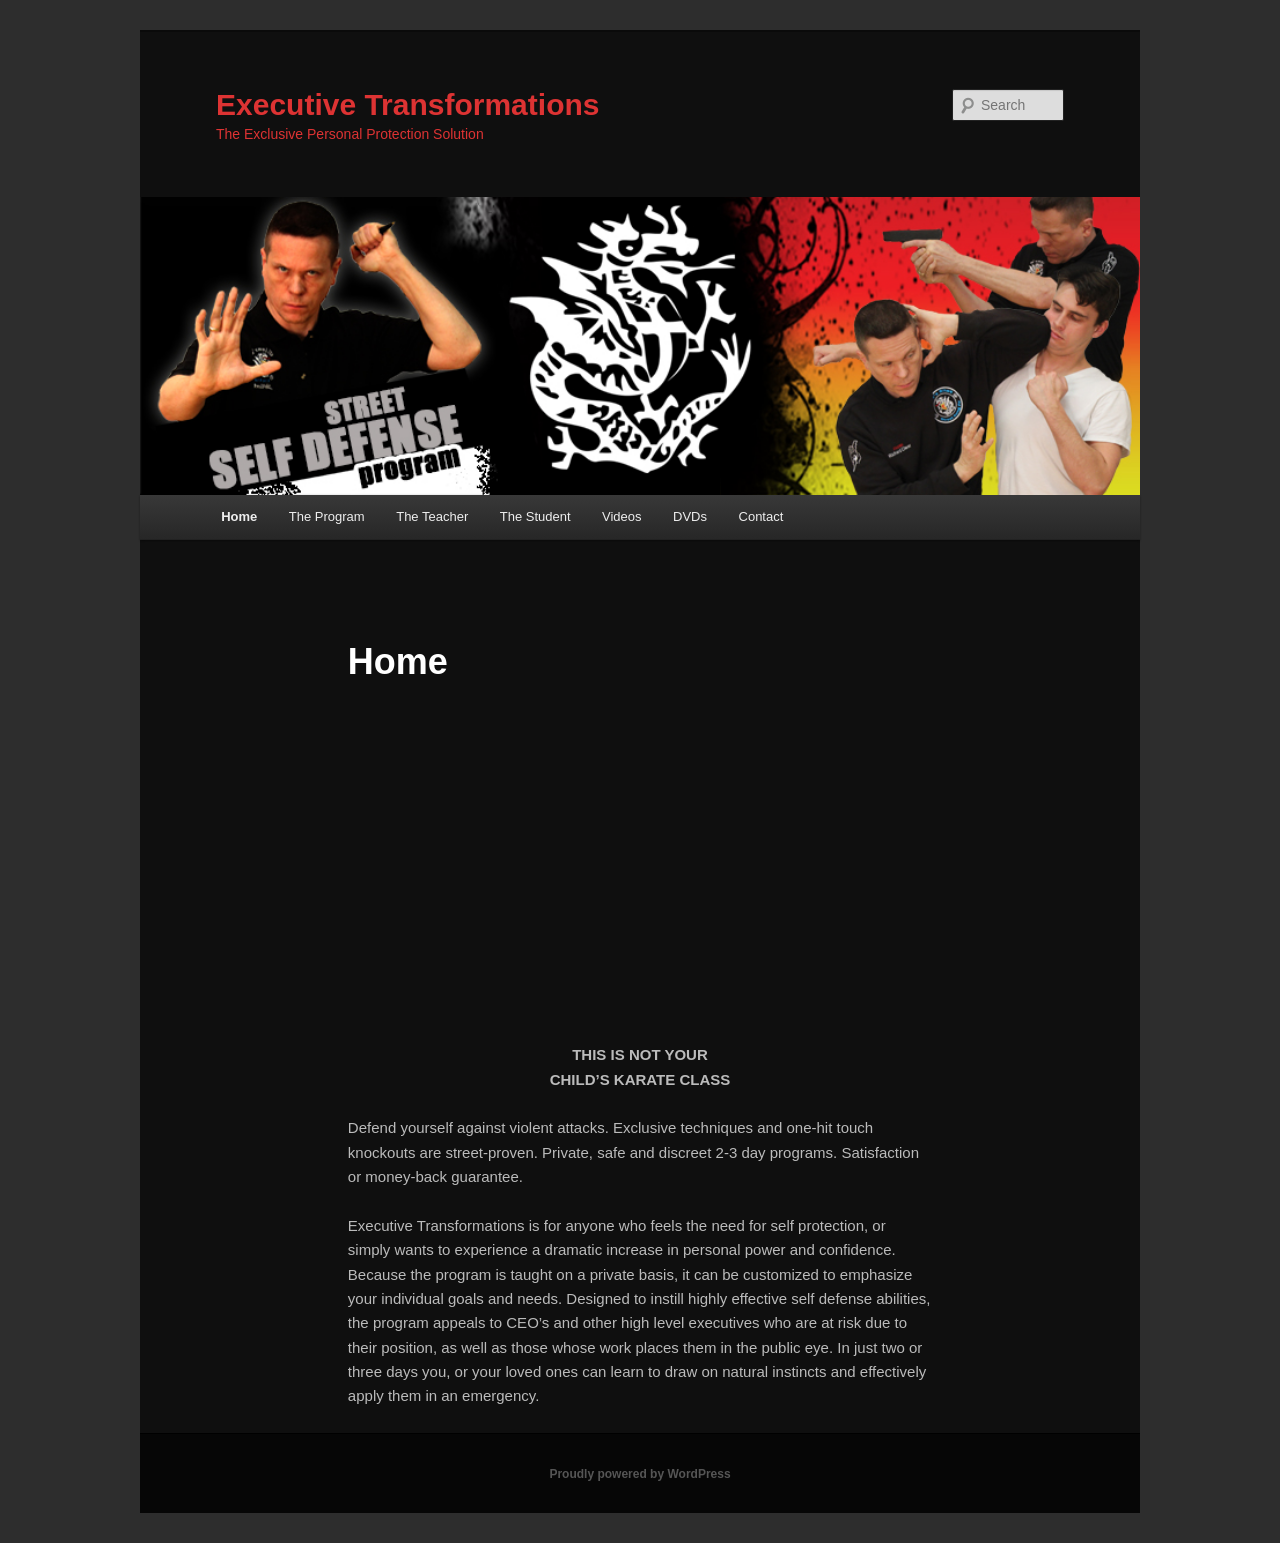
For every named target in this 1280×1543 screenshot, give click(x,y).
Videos (622, 516)
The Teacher (432, 516)
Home (239, 516)
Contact (761, 516)
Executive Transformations (407, 104)
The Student (535, 516)
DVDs (690, 516)
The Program (327, 516)
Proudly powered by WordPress (639, 1474)
